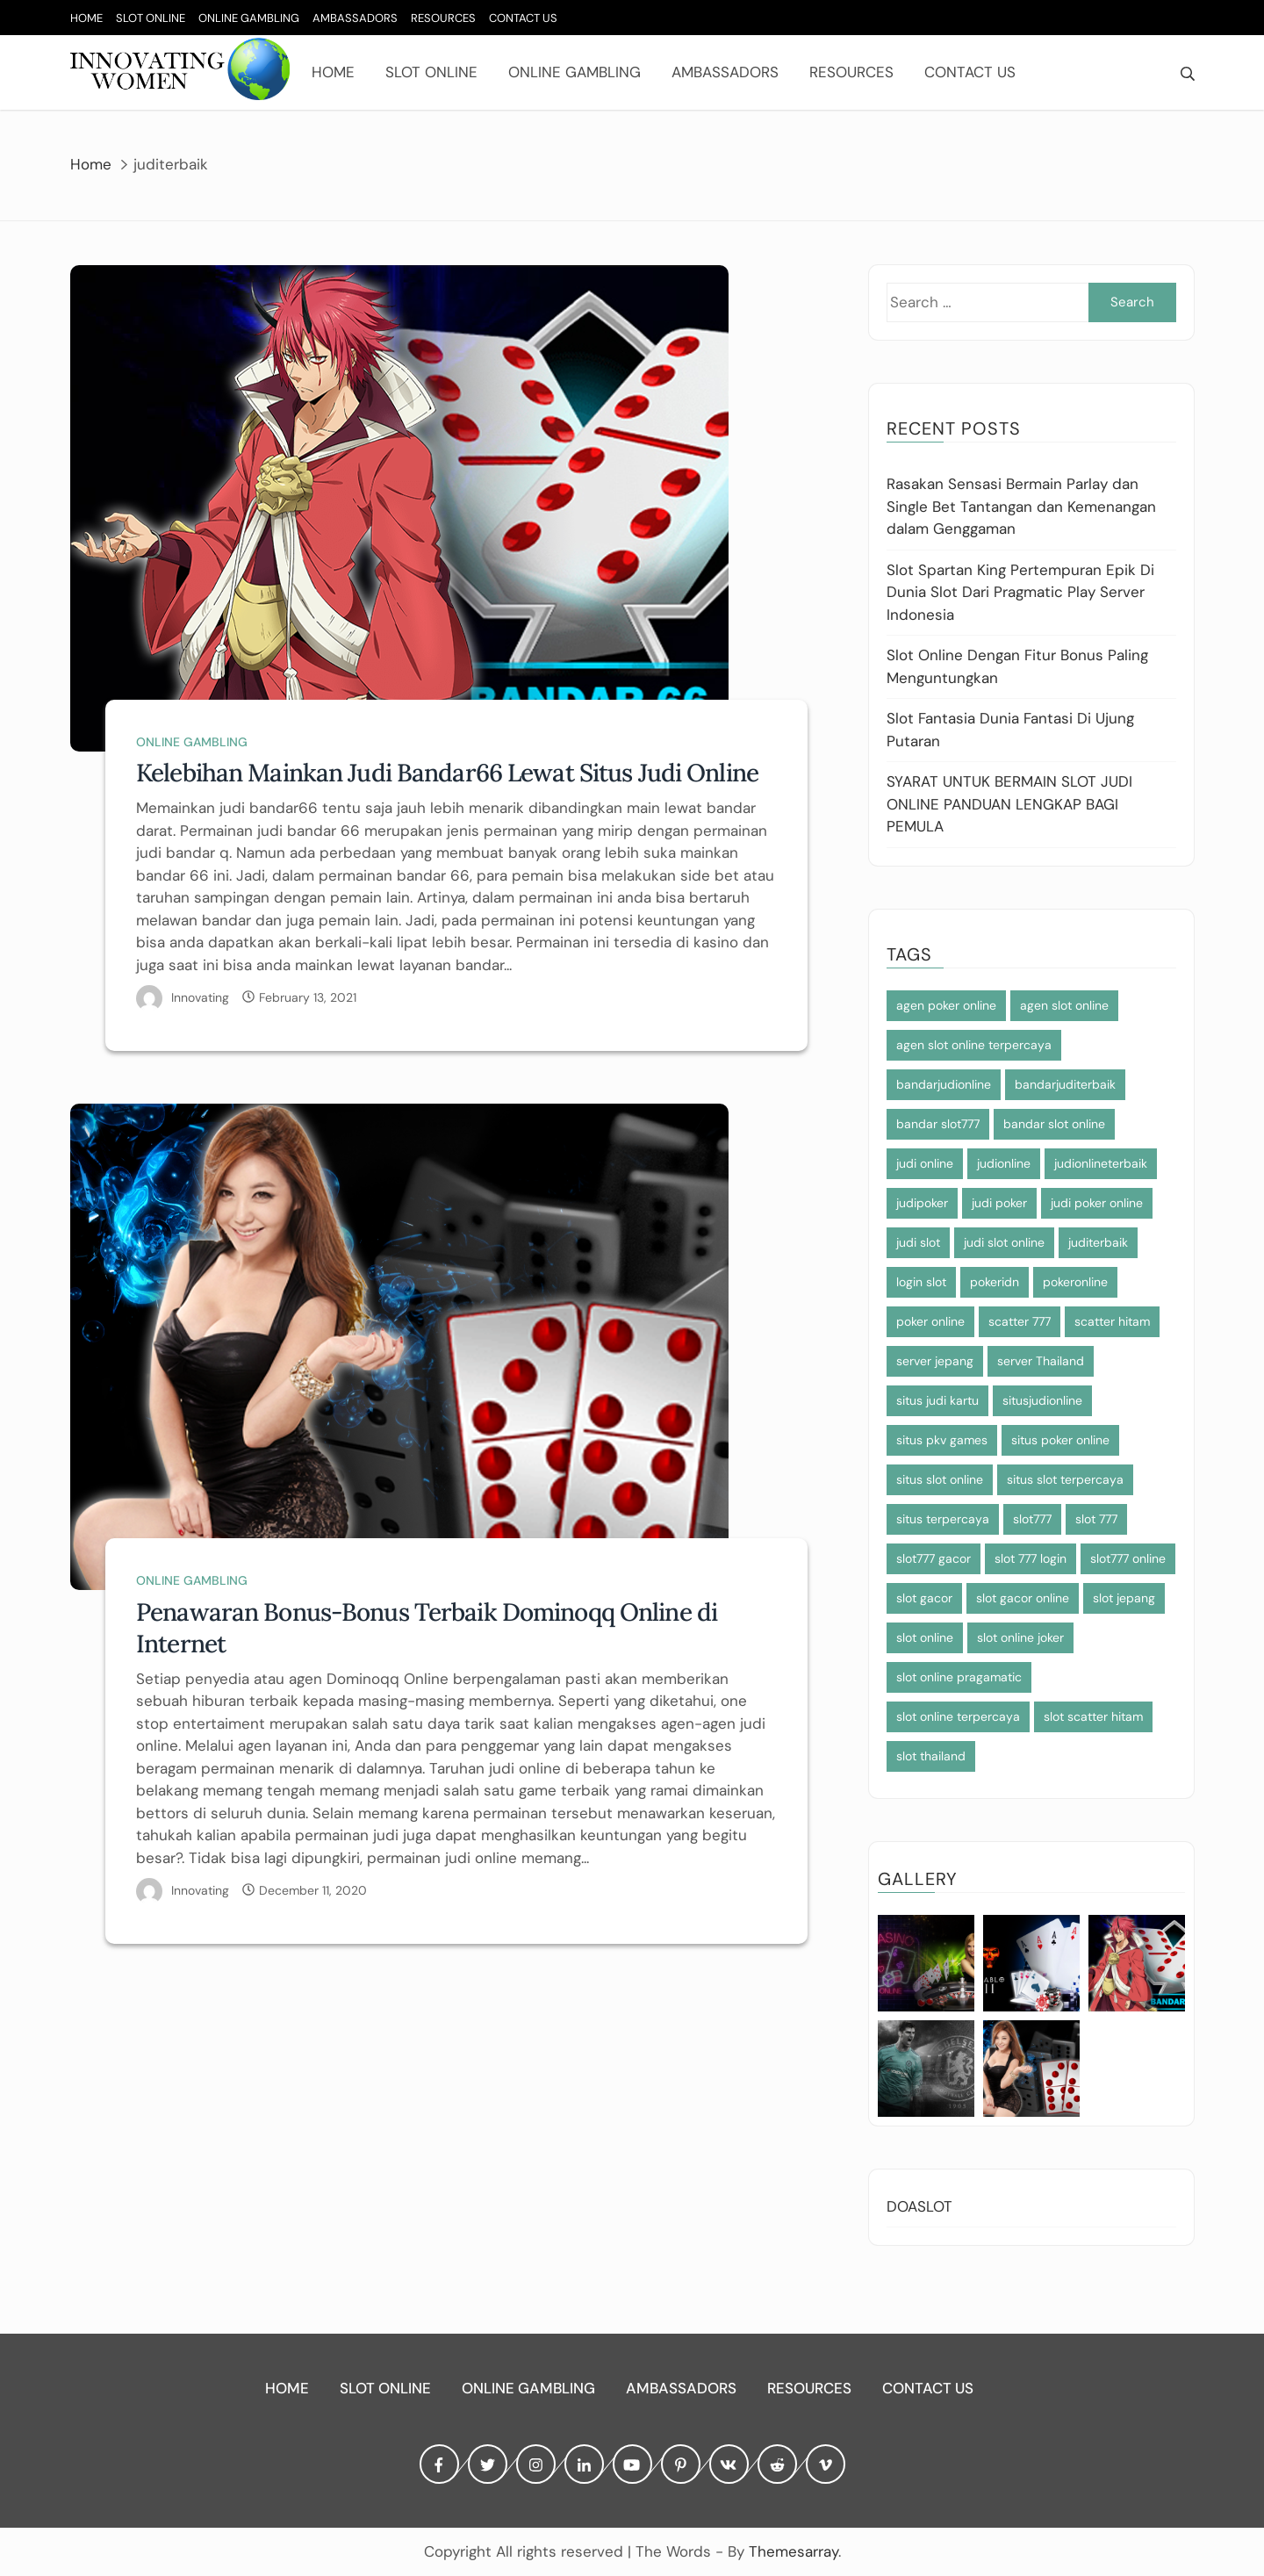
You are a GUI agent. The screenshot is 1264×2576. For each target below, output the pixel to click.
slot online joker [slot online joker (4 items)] (1020, 1637)
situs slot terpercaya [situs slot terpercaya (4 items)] (1065, 1479)
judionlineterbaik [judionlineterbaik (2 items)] (1100, 1163)
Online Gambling (248, 18)
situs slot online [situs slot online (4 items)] (939, 1479)
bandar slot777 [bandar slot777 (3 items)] (938, 1124)
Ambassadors (355, 18)
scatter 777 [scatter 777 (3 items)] (1019, 1321)
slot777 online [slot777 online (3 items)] (1128, 1558)
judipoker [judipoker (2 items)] (922, 1203)
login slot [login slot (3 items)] (921, 1282)
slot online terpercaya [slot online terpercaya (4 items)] (958, 1716)
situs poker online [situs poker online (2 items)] (1060, 1440)
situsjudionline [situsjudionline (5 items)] (1042, 1400)
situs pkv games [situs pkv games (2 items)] (942, 1440)
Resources (443, 18)
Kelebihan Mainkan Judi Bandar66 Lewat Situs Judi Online (447, 772)
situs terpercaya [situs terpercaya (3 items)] (942, 1519)
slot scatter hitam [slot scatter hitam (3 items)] (1093, 1716)
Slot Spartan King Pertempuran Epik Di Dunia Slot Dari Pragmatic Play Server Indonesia (1020, 592)
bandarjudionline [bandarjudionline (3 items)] (943, 1084)
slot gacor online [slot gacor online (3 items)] (1022, 1598)
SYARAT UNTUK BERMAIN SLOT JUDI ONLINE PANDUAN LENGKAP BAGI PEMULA (1009, 804)
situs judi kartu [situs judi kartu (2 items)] (937, 1400)
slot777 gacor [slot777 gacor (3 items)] (933, 1558)
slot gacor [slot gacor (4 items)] (924, 1598)
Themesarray (793, 2551)
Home (86, 18)
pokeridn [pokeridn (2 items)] (994, 1282)
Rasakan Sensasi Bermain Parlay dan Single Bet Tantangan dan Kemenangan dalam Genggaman (1021, 506)
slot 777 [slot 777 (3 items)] (1096, 1519)
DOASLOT (919, 2206)
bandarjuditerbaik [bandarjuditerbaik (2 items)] (1065, 1084)
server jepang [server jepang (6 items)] (934, 1361)
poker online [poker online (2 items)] (930, 1321)
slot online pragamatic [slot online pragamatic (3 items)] (959, 1677)
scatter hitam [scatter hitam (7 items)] (1112, 1321)
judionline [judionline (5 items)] (1004, 1163)
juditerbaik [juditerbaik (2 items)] (1098, 1242)
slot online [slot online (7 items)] (924, 1637)
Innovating (200, 997)
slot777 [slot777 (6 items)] (1032, 1519)
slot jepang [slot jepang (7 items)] (1124, 1598)
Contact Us (523, 18)
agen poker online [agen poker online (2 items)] (946, 1005)
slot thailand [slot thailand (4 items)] (931, 1756)
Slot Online (150, 18)
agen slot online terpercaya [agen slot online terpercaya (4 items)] (974, 1045)
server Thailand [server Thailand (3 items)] (1040, 1361)
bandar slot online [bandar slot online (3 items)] (1054, 1124)
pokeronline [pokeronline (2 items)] (1075, 1282)
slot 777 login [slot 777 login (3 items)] (1030, 1558)
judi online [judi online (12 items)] (924, 1163)
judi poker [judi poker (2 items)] (999, 1203)
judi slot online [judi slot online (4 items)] (1004, 1242)
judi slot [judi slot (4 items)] (918, 1242)
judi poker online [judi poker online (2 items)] (1097, 1203)
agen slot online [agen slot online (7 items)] (1064, 1005)
